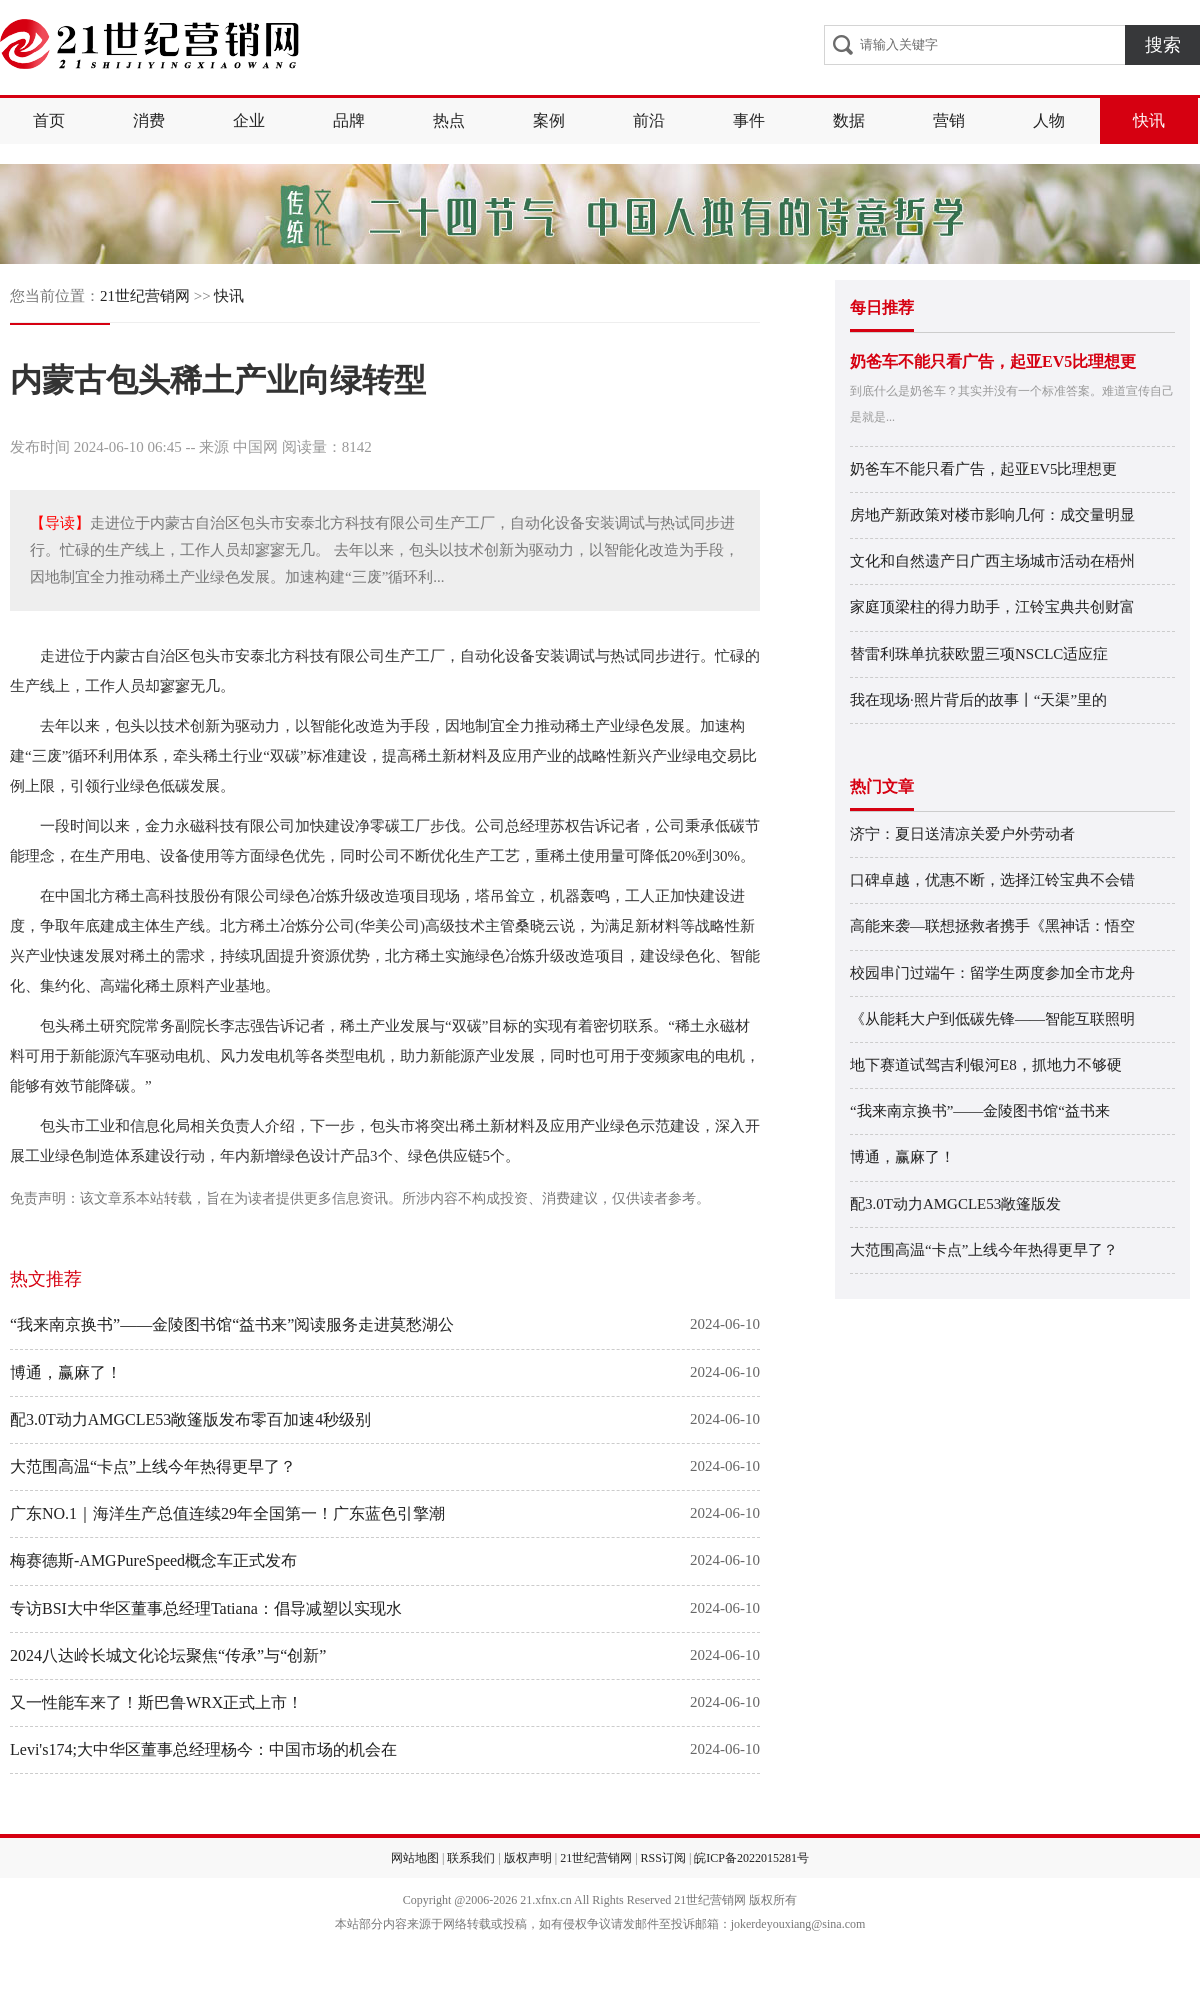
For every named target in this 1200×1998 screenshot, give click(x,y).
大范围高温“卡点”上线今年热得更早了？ (153, 1466)
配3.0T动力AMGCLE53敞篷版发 (955, 1204)
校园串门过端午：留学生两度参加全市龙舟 (992, 973)
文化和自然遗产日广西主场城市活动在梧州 (992, 561)
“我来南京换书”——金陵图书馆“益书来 (980, 1111)
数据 (849, 120)
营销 (949, 120)
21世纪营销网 (145, 296)
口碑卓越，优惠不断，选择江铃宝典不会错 (992, 880)
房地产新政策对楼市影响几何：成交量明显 (992, 515)
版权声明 (528, 1858)
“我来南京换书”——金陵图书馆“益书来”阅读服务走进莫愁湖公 (232, 1324)
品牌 (349, 120)
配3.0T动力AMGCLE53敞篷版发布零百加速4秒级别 (190, 1419)
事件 (749, 120)
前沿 (649, 120)
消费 (149, 120)
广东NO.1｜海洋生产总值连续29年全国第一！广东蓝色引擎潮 (227, 1513)
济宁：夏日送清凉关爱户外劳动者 (962, 834)
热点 (449, 120)
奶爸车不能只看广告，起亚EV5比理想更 (993, 361)
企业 (249, 120)
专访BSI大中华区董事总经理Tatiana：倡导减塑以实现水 (206, 1608)
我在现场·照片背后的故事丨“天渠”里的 (978, 700)
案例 (549, 120)
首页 (49, 120)
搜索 (1163, 45)
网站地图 (415, 1858)
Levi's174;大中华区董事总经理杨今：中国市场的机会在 (203, 1749)
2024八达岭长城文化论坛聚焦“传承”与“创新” (168, 1655)
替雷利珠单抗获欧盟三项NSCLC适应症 (979, 654)
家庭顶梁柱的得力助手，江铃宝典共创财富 (992, 607)
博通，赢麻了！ (66, 1372)
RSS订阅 (663, 1858)
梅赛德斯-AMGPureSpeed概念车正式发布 (153, 1560)
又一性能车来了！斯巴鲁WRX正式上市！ (156, 1702)
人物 (1049, 120)
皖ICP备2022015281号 (751, 1858)
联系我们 (471, 1858)
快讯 (1149, 120)
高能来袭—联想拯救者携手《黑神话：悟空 (992, 926)
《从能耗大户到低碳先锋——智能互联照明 (992, 1019)
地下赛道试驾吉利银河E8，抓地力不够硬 (986, 1065)
